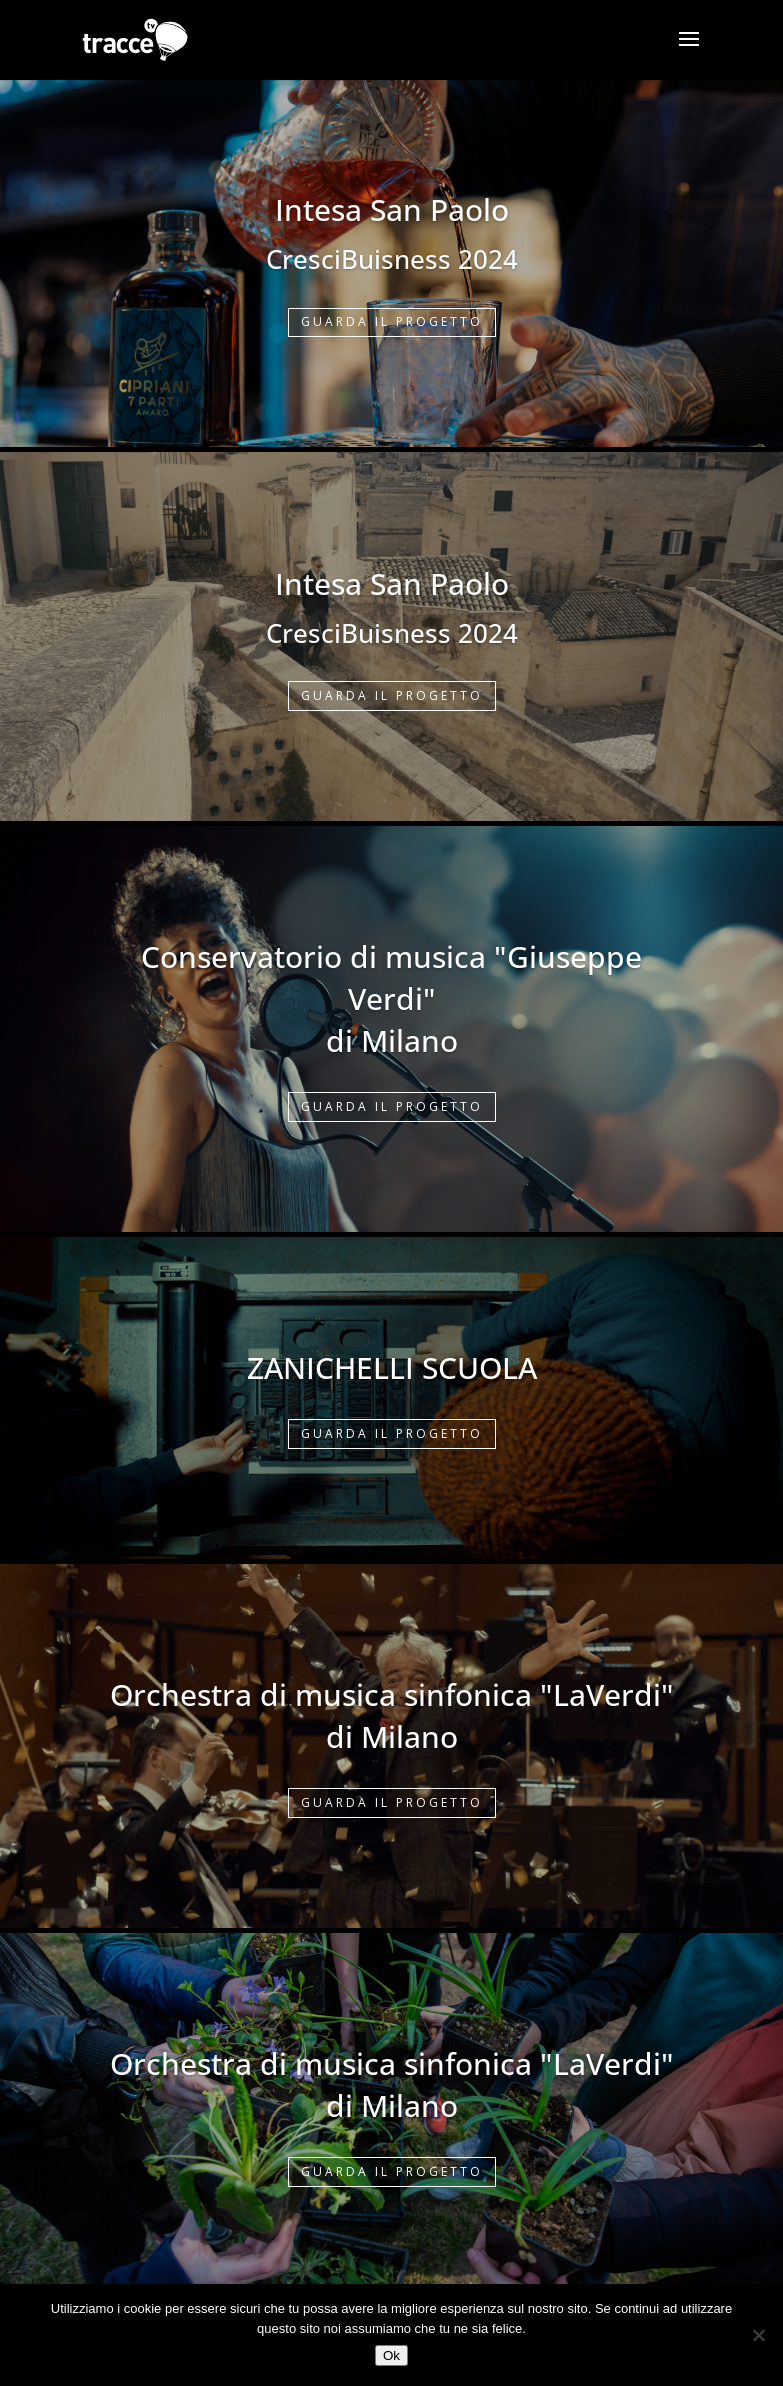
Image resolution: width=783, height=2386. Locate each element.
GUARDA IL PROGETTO (392, 321)
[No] (758, 2335)
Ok (391, 2355)
